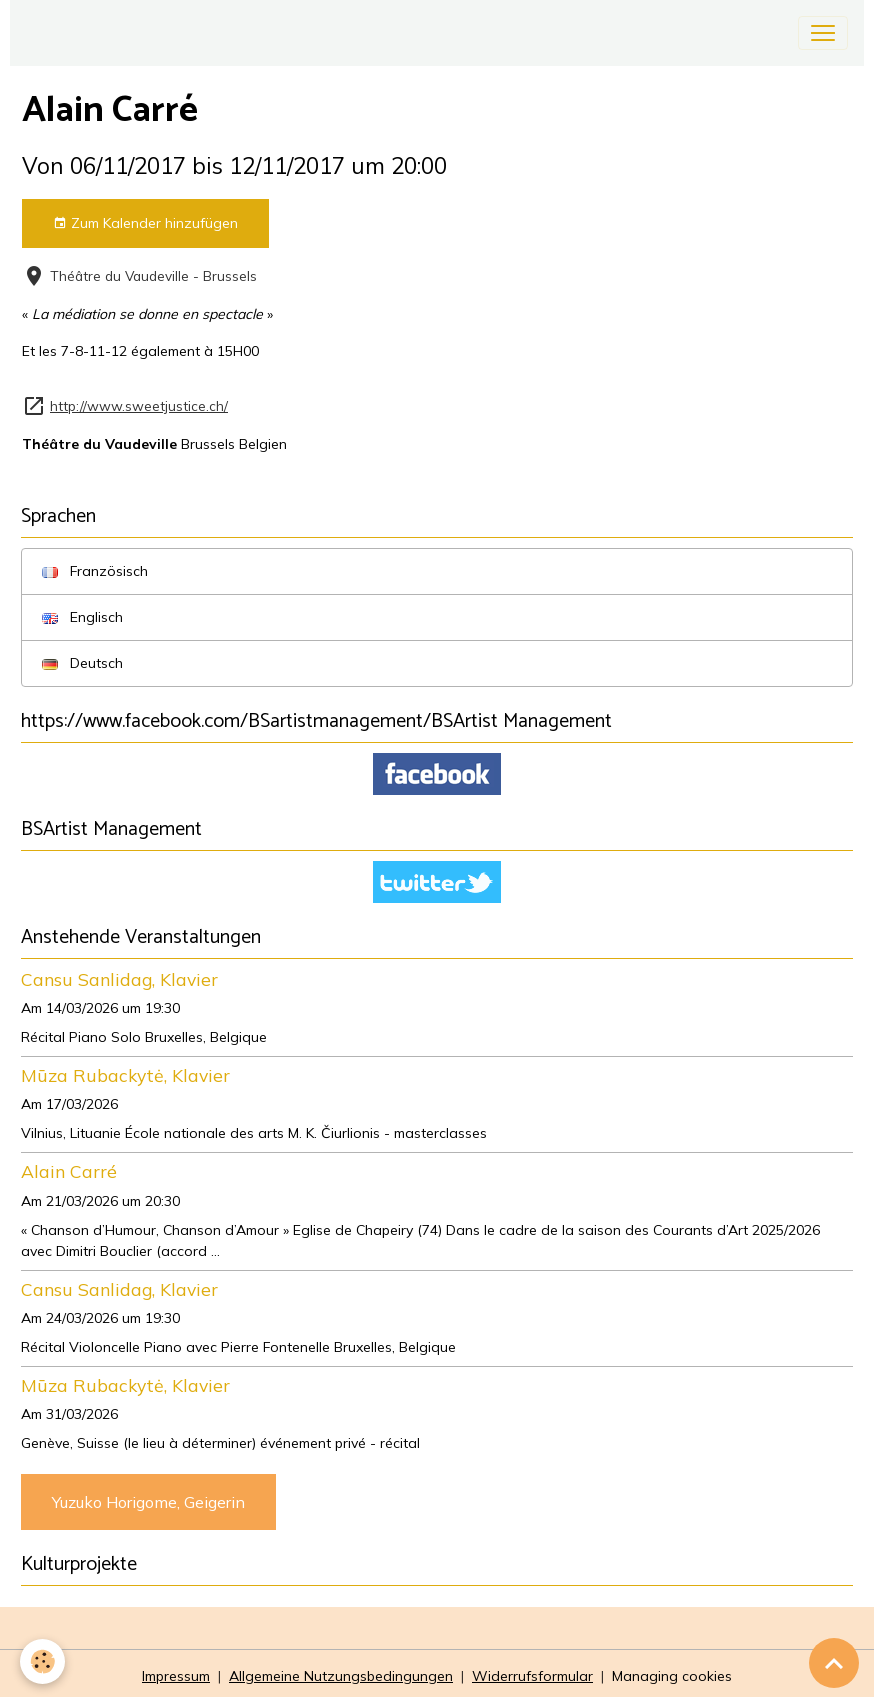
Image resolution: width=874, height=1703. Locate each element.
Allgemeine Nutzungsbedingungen (341, 1676)
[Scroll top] (834, 1663)
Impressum (176, 1676)
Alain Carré (69, 1171)
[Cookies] (42, 1661)
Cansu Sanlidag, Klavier (119, 979)
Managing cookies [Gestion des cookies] (672, 1676)
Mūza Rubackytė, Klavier (125, 1075)
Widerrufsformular (532, 1676)
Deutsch (82, 663)
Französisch (95, 571)
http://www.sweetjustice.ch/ (139, 405)
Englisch (82, 617)
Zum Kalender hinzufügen (145, 223)
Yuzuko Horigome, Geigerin (148, 1502)
